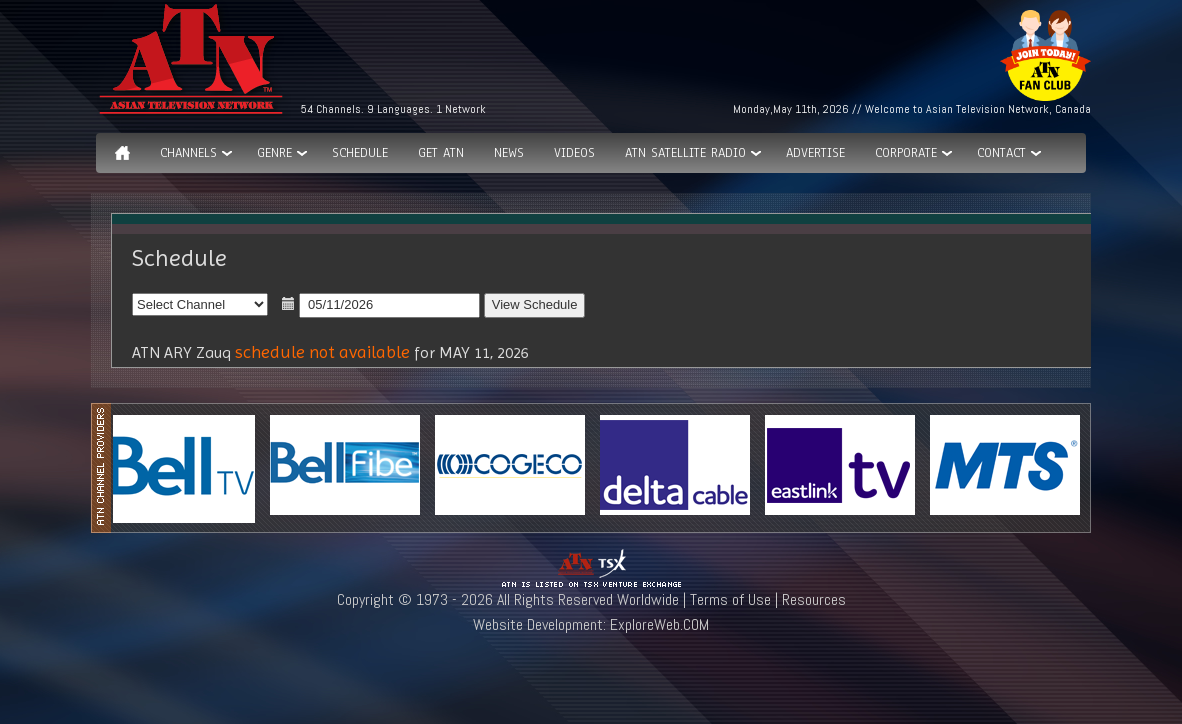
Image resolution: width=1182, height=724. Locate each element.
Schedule (360, 153)
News (509, 153)
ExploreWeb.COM (659, 624)
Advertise (815, 153)
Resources (814, 599)
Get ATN (441, 153)
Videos (574, 153)
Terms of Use (730, 599)
